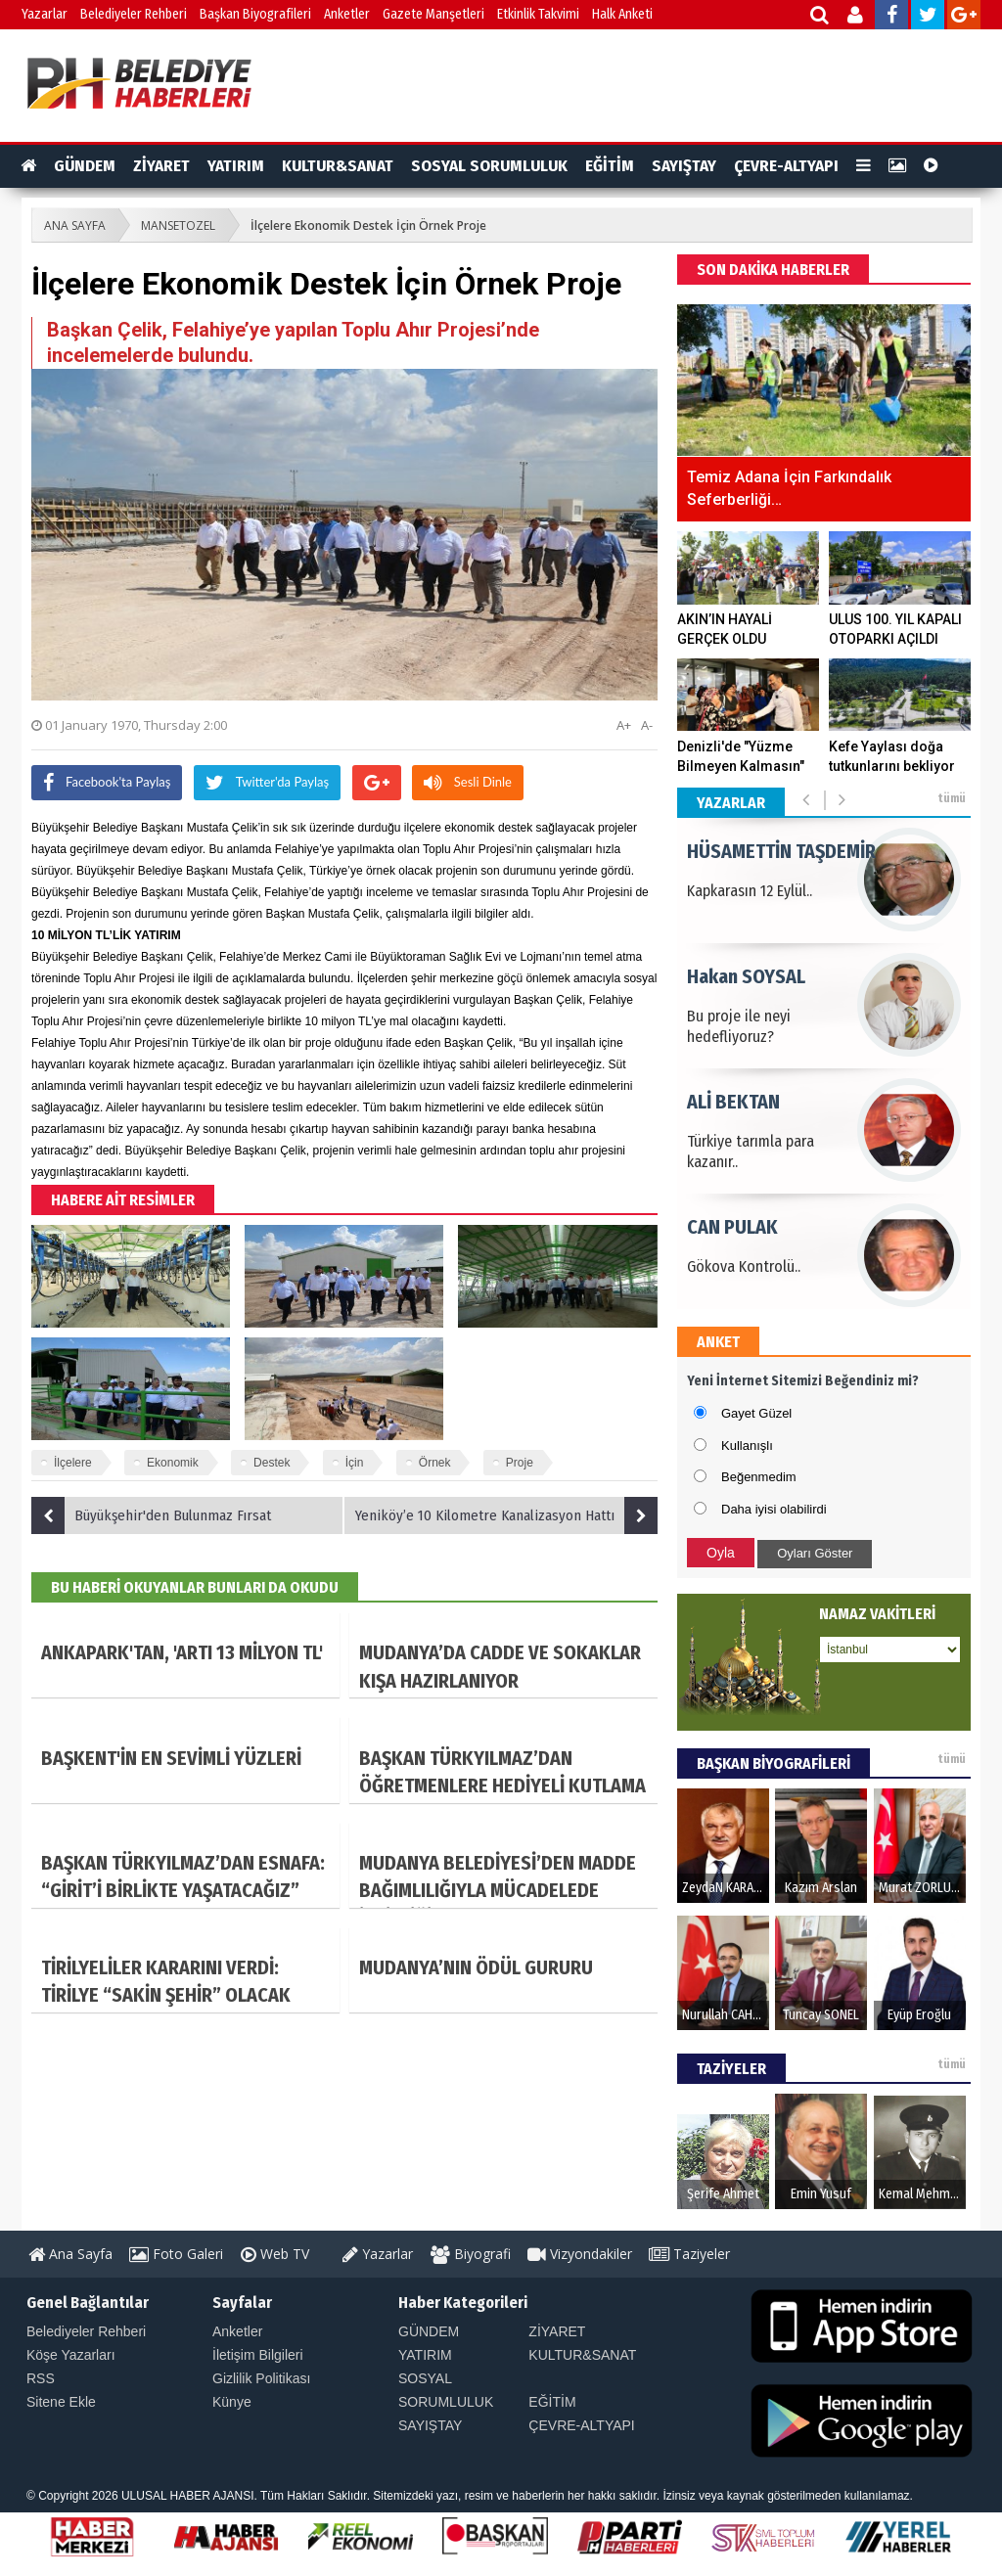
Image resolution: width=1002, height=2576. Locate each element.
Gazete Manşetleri (433, 14)
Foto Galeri (176, 2253)
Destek (271, 1462)
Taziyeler (689, 2253)
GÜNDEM (84, 166)
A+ (623, 725)
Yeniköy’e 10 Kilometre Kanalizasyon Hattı (506, 1515)
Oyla (720, 1552)
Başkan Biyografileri (255, 14)
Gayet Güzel (756, 1413)
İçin (354, 1462)
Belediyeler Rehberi (133, 14)
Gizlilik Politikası (261, 2378)
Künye (231, 2402)
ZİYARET (161, 166)
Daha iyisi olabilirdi (774, 1509)
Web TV (275, 2253)
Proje (519, 1462)
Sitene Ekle (61, 2402)
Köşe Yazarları (70, 2355)
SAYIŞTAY (684, 166)
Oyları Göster (814, 1553)
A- (647, 725)
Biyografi (471, 2253)
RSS (40, 2378)
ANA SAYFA (75, 225)
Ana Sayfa (70, 2253)
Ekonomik (173, 1462)
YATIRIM (235, 166)
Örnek (435, 1462)
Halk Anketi (622, 14)
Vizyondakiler (579, 2253)
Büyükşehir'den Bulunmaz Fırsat (151, 1515)
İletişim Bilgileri (257, 2355)
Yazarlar (45, 14)
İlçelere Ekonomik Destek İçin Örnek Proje (368, 225)
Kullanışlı (747, 1445)
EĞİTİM (609, 166)
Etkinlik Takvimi (538, 14)
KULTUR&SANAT (337, 166)
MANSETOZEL (178, 225)
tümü (951, 798)
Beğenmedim (759, 1476)
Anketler (347, 14)
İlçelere (73, 1462)
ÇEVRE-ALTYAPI (786, 166)
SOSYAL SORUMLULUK (489, 166)
